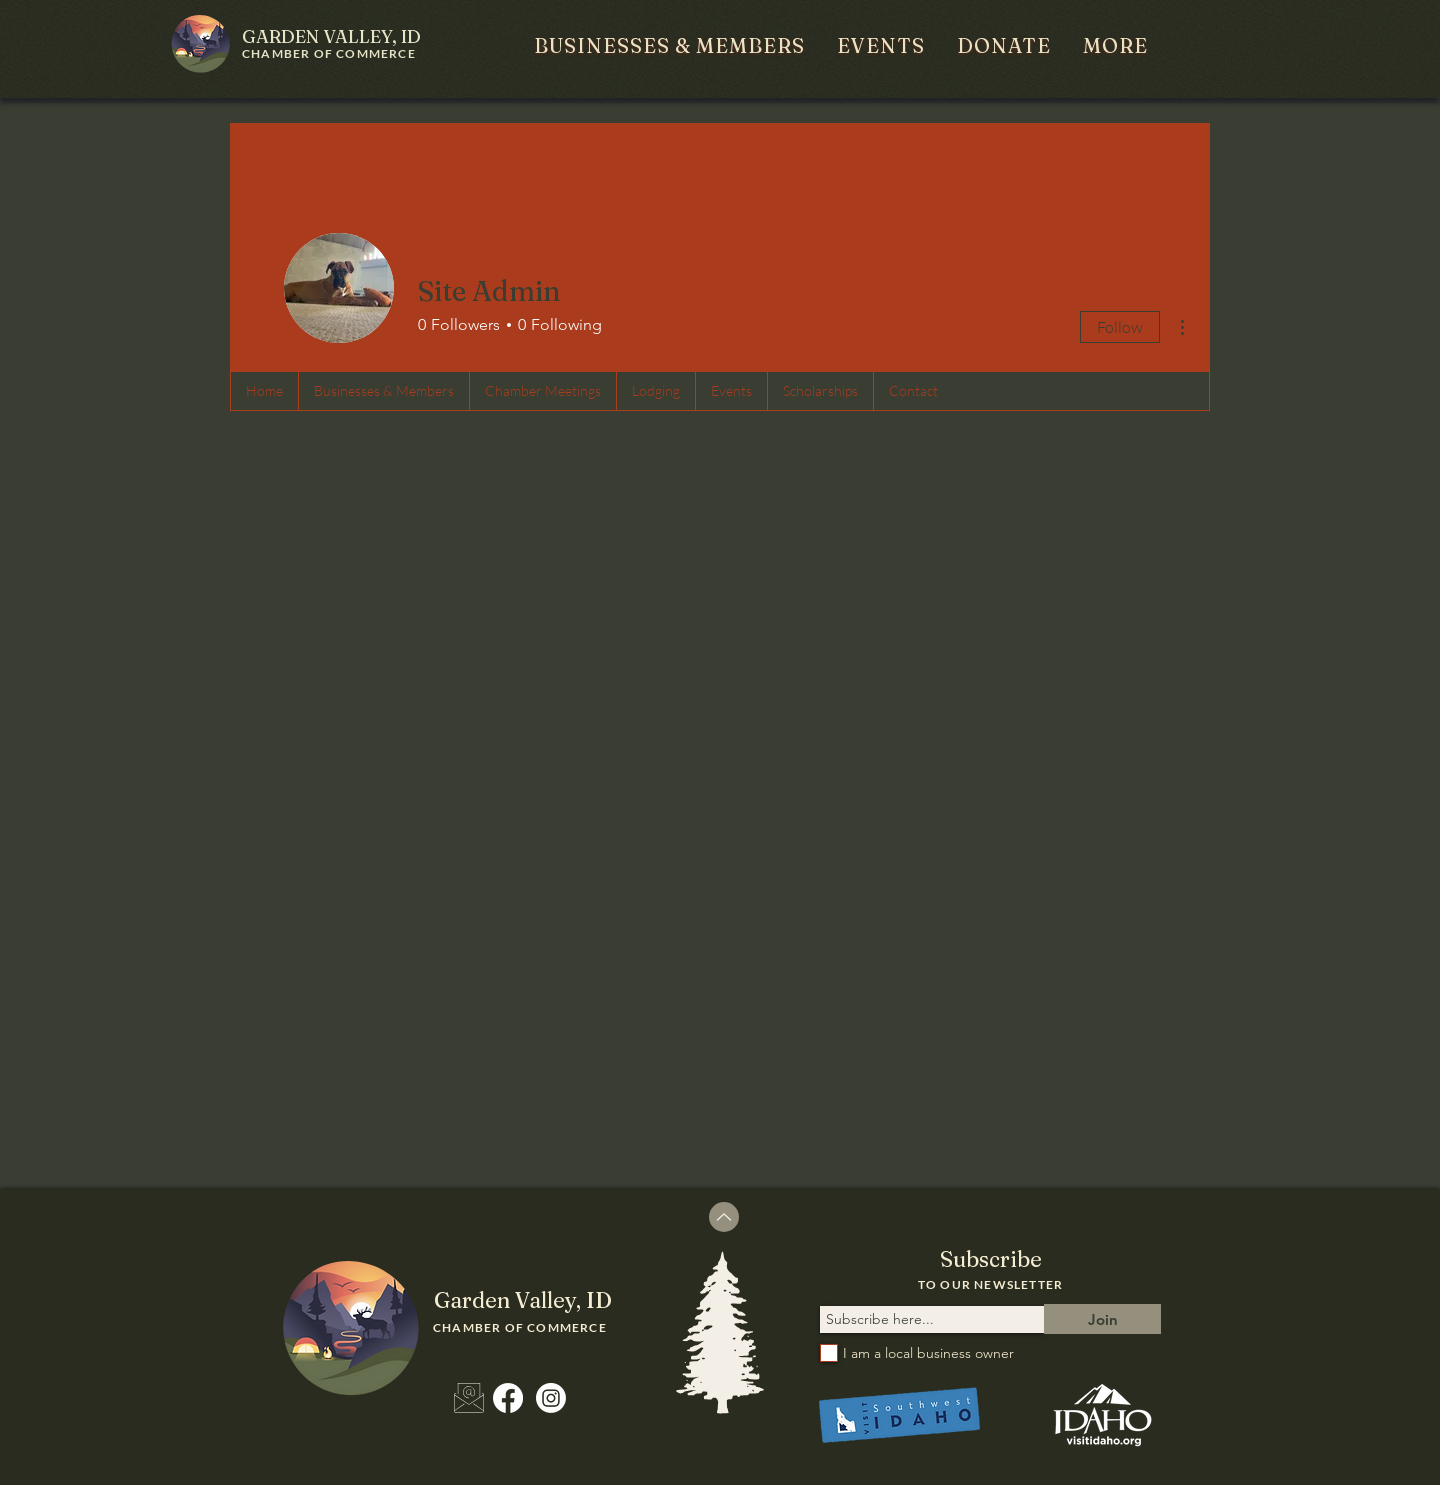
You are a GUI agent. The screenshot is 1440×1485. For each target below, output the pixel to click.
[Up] (724, 1217)
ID (331, 36)
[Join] (1102, 1319)
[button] (669, 45)
